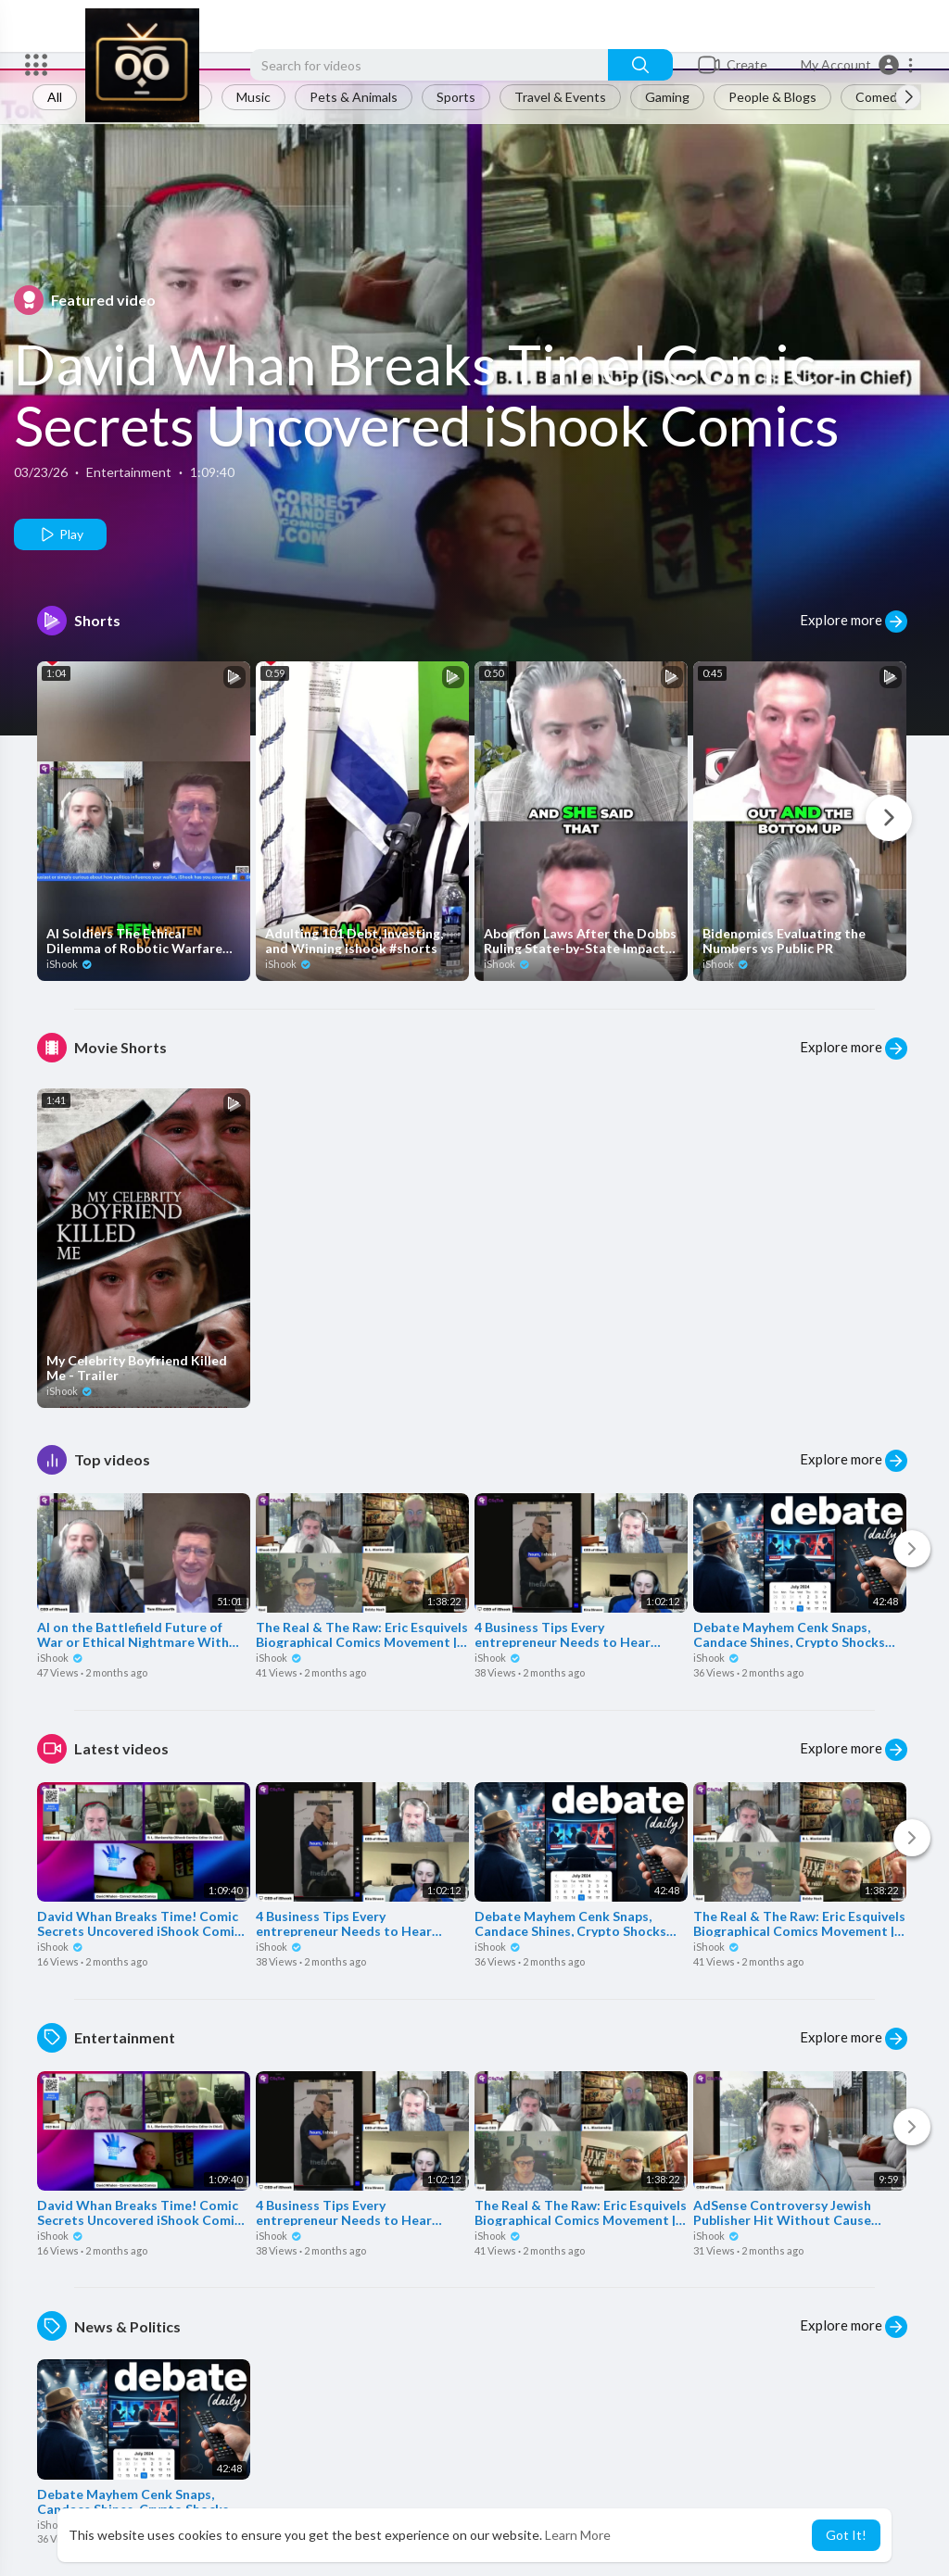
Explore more (853, 621)
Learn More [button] (578, 2535)
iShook (69, 964)
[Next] (889, 818)
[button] (858, 65)
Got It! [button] (846, 2535)
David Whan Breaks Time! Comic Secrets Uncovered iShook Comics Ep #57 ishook (427, 425)
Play (60, 534)
